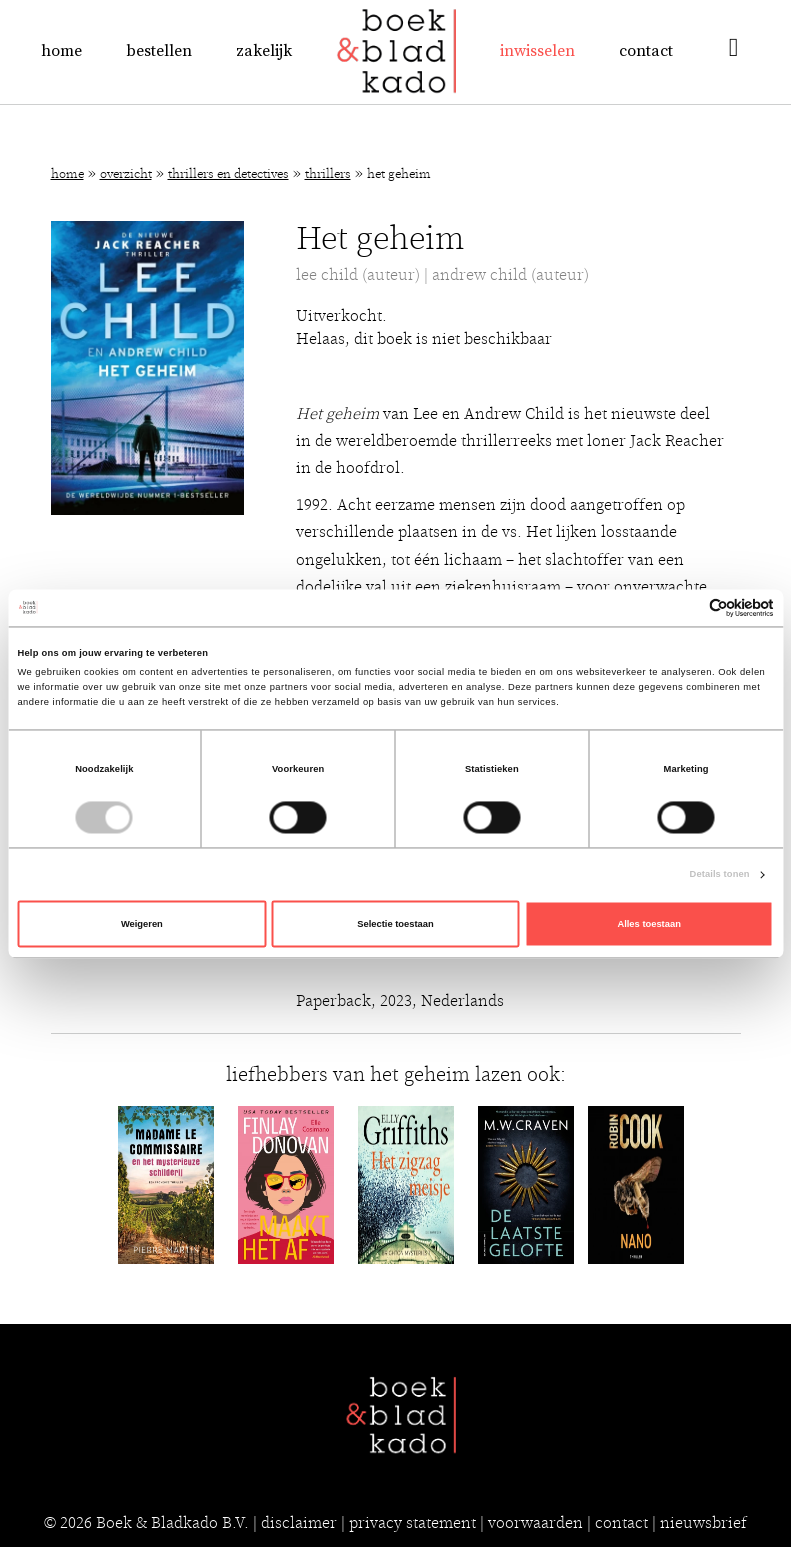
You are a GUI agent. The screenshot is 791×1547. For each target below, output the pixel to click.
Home (61, 51)
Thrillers (328, 174)
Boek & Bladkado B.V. (172, 1523)
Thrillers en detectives (228, 174)
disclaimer (299, 1523)
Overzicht (126, 174)
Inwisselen (537, 51)
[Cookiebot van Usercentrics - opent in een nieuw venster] (686, 607)
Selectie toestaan (395, 924)
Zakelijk (264, 51)
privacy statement (412, 1523)
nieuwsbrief (703, 1523)
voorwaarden (535, 1523)
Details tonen (720, 875)
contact (621, 1523)
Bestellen (159, 51)
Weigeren (142, 924)
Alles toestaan (648, 924)
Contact (646, 51)
